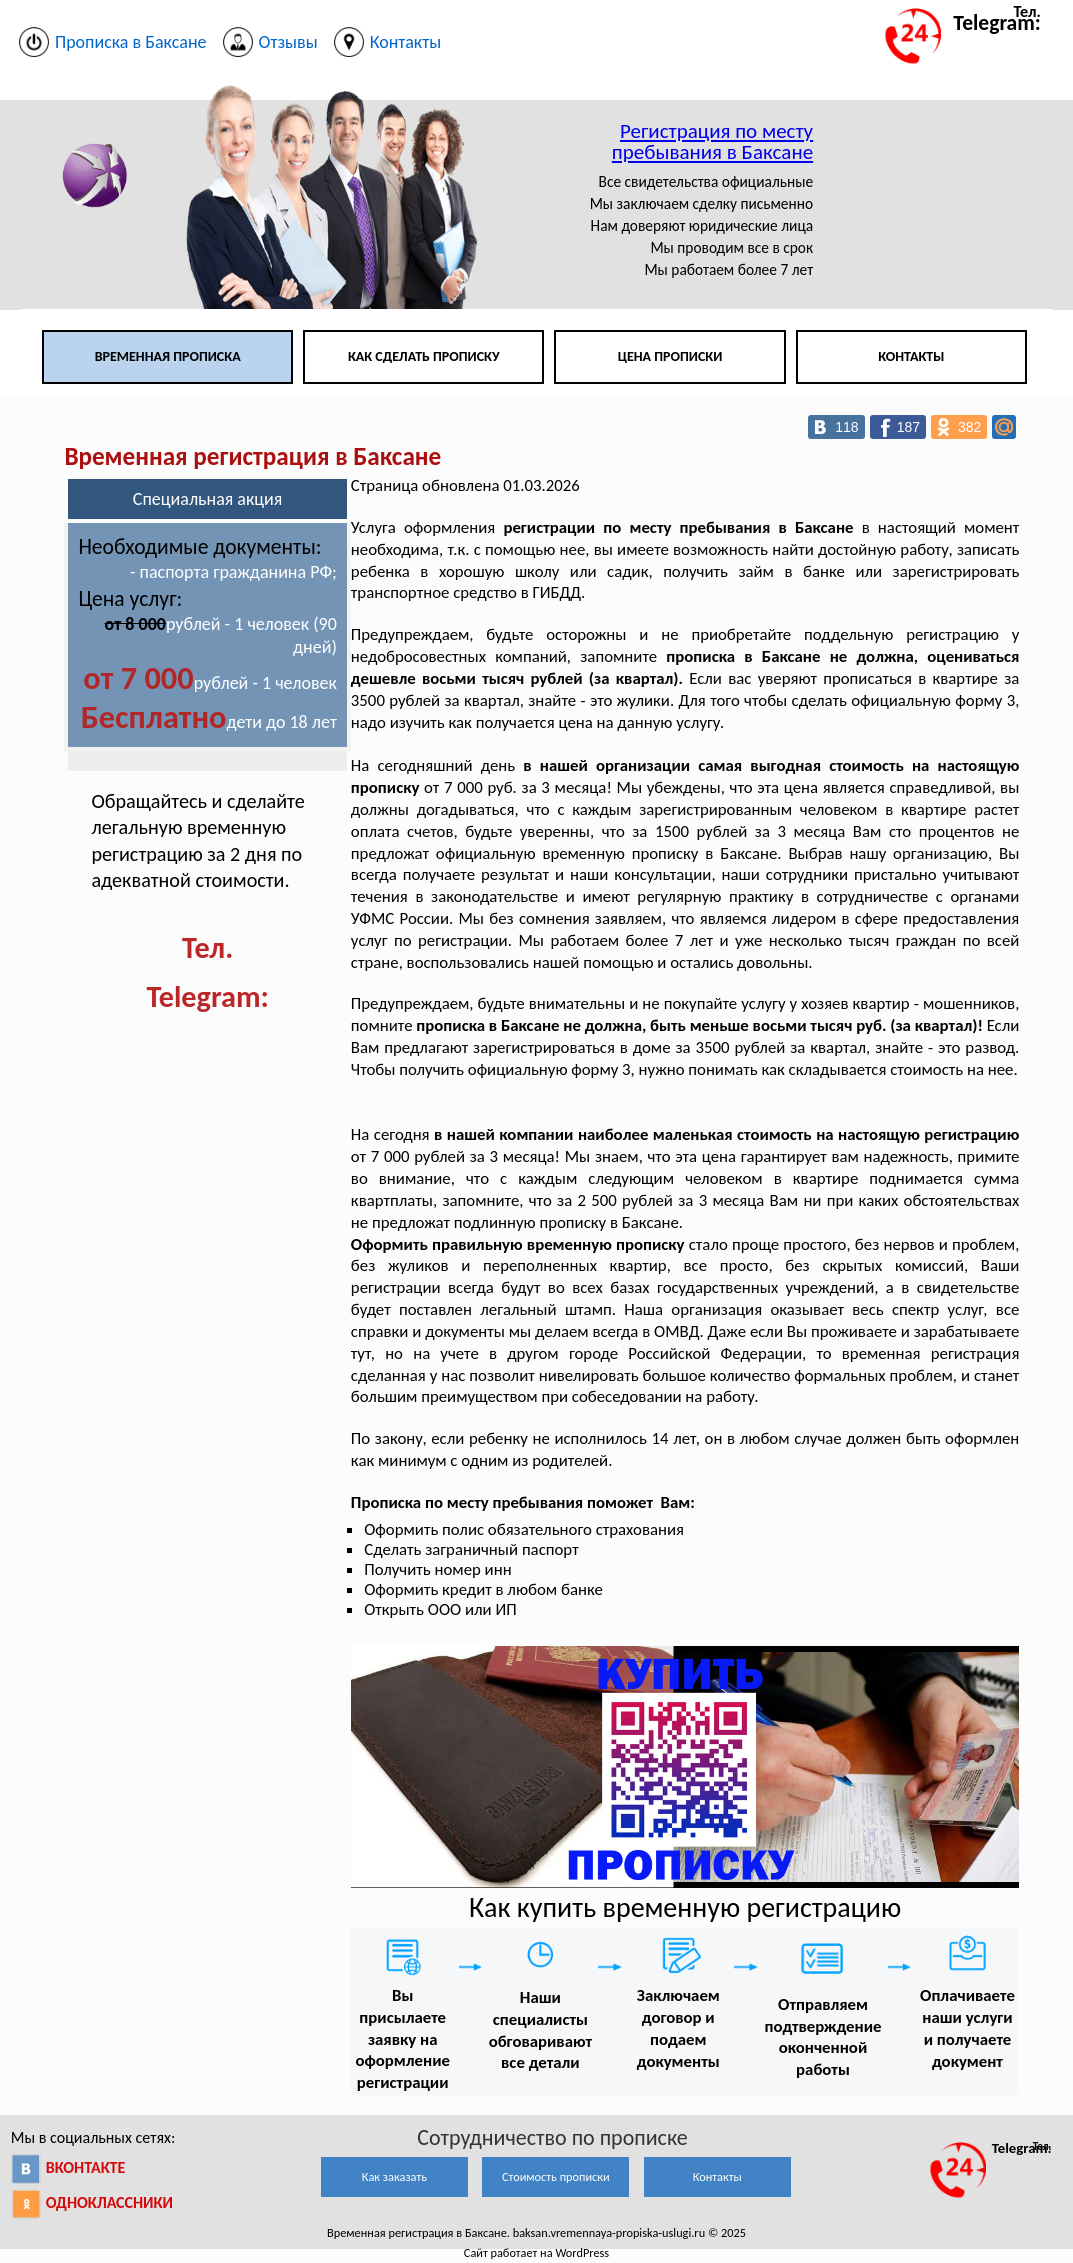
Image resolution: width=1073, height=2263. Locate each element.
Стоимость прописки (556, 2176)
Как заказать (394, 2176)
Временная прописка (168, 356)
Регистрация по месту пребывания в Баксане (712, 141)
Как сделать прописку (424, 356)
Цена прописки (670, 356)
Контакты (911, 356)
